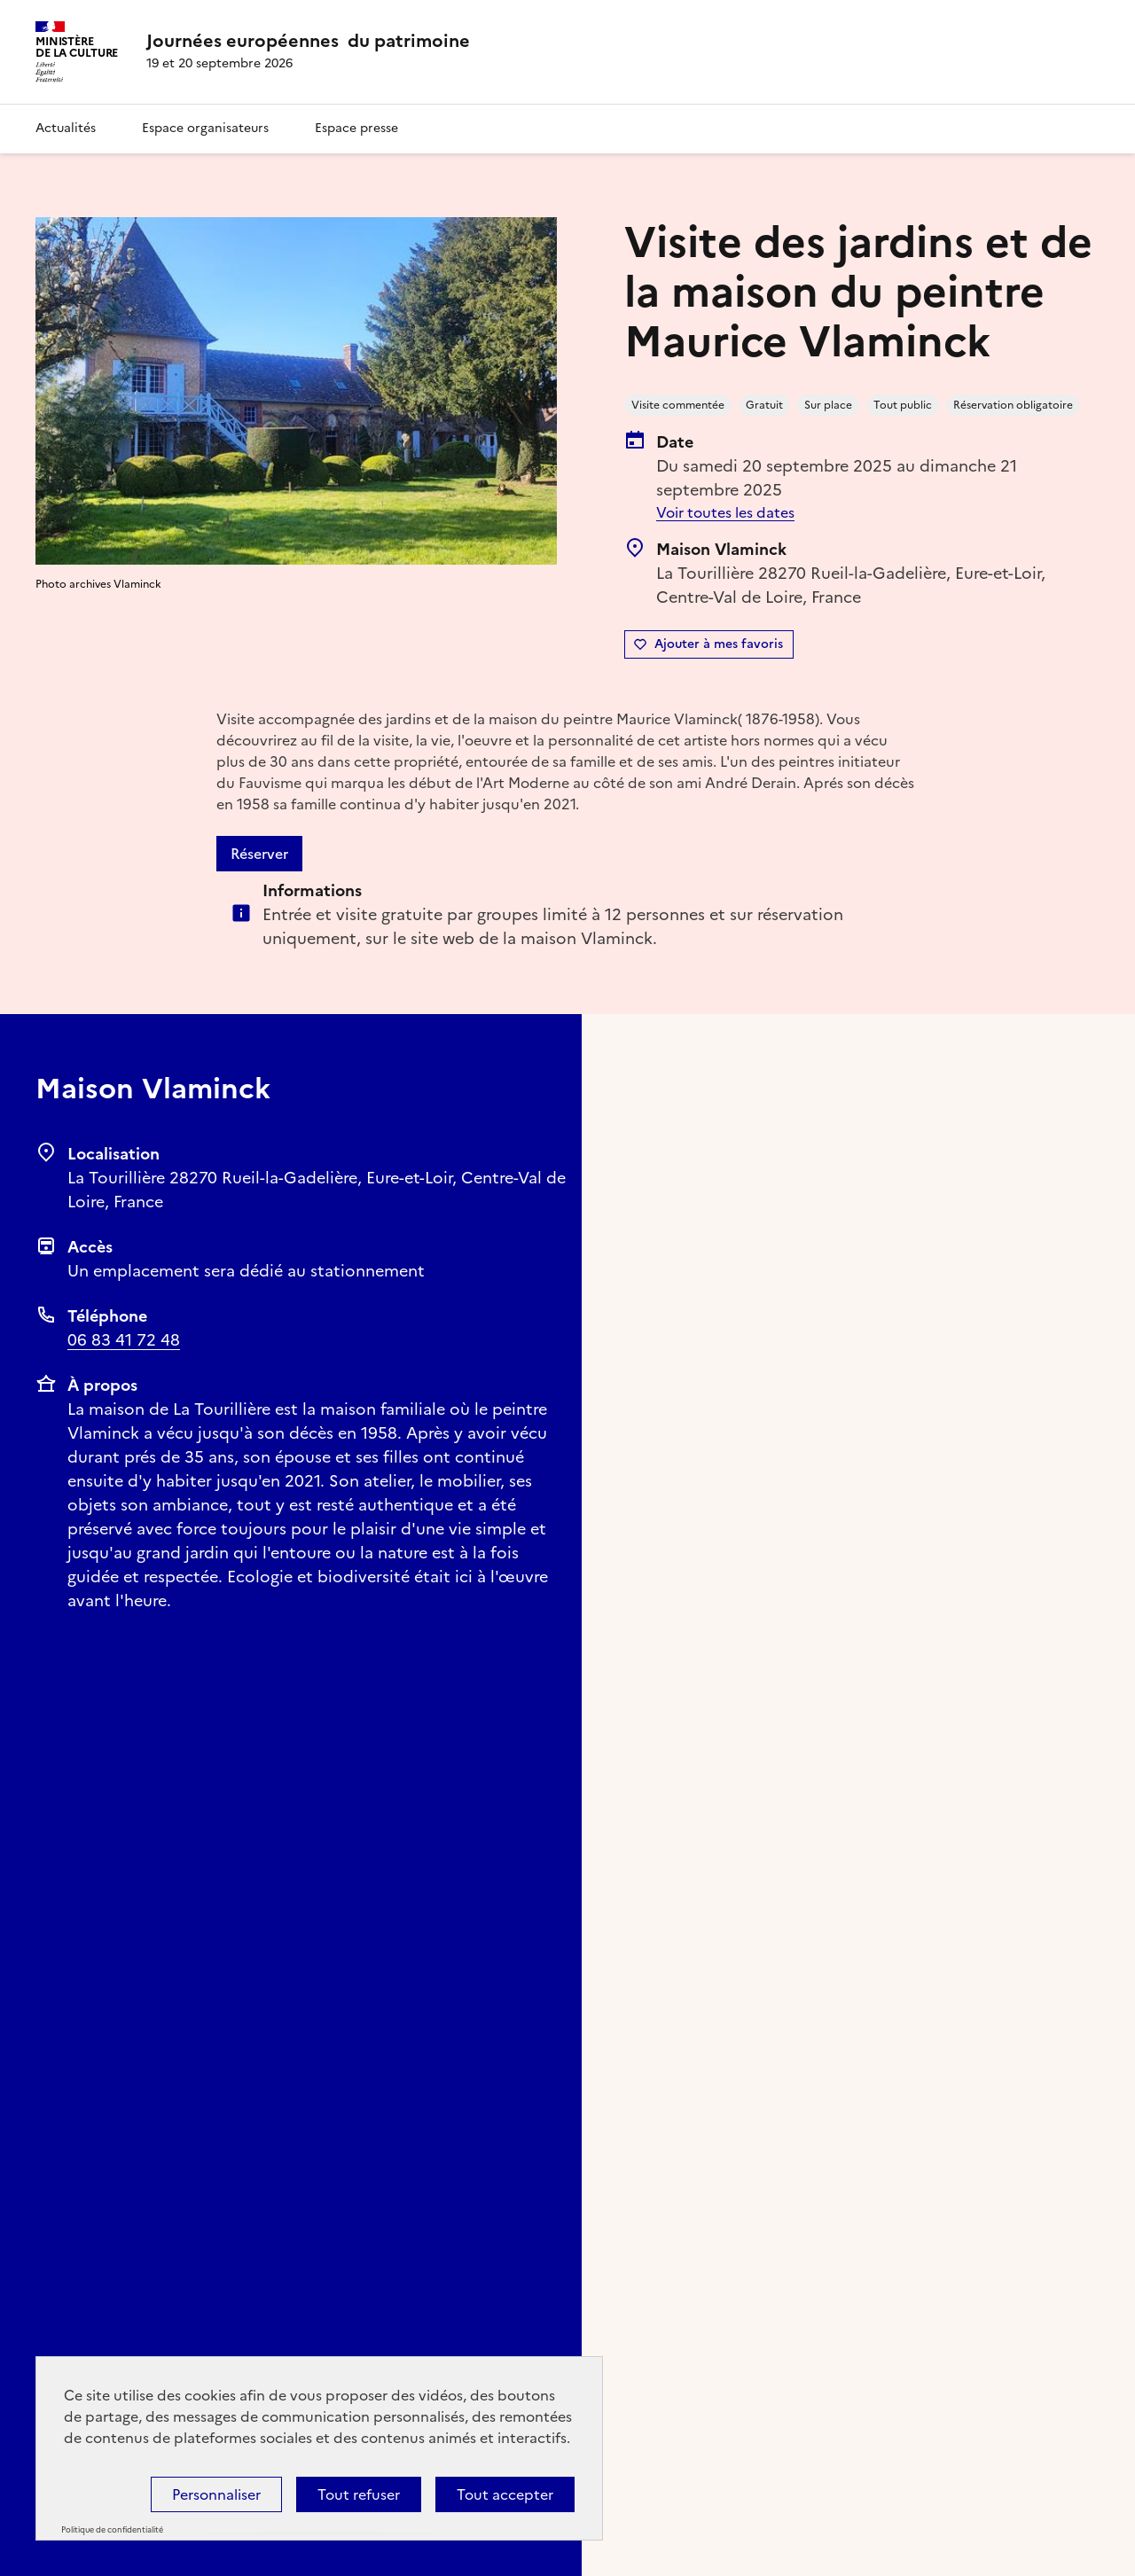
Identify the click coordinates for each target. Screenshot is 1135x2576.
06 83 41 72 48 (123, 1340)
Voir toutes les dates (725, 512)
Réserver (259, 853)
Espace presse (356, 128)
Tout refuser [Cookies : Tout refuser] (358, 2494)
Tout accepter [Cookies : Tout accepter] (505, 2494)
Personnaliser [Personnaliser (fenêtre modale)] (216, 2494)
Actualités (65, 128)
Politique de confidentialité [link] (112, 2530)
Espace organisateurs (205, 128)
